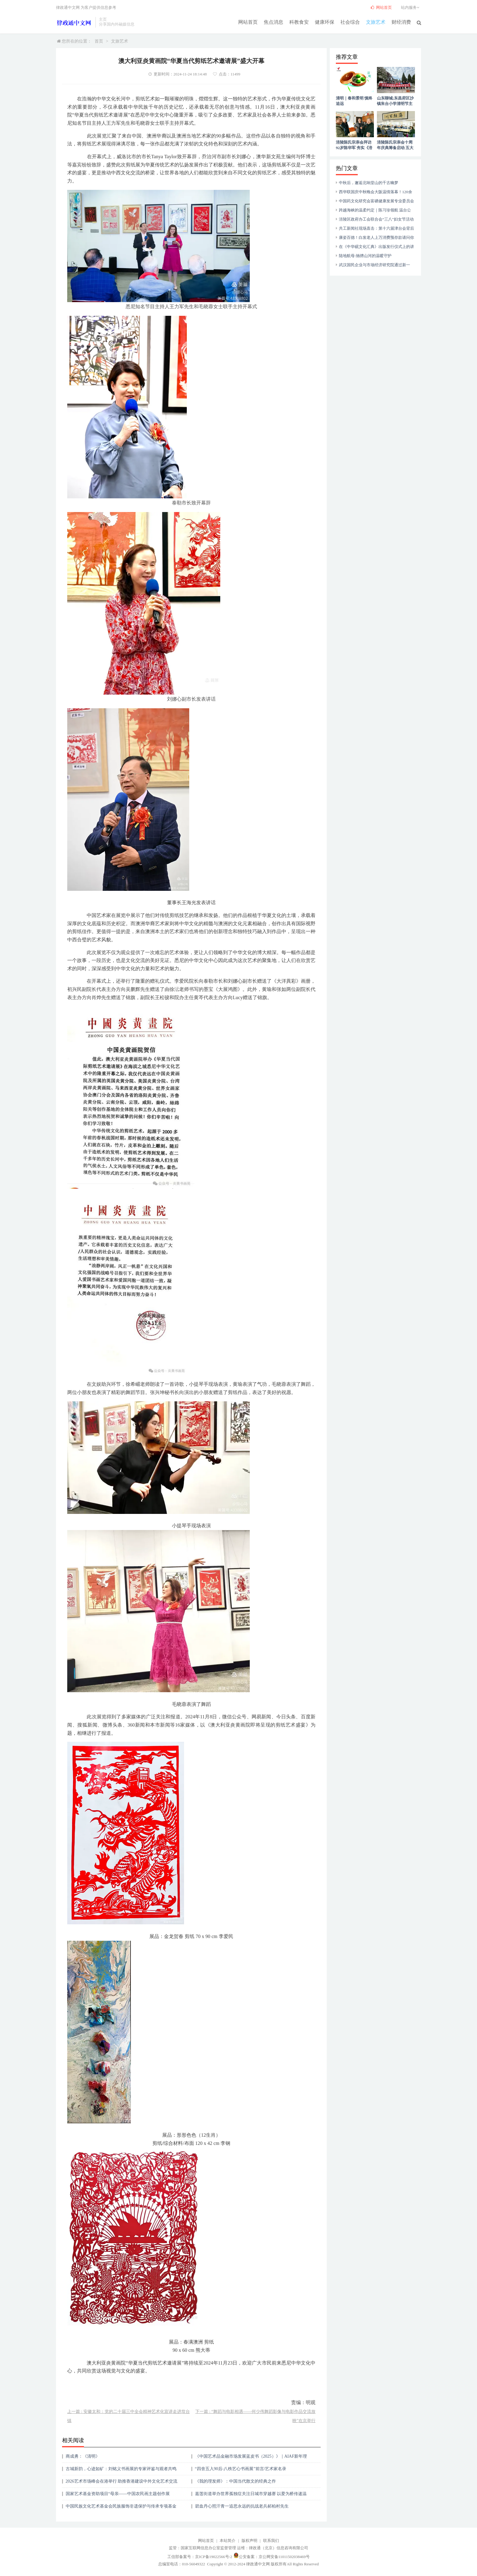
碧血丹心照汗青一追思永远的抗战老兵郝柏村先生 (242, 2506)
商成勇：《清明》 (83, 2456)
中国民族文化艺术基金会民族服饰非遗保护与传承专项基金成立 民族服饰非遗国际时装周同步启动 (121, 2508)
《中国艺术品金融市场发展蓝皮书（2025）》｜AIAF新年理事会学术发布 (251, 2458)
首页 (99, 41)
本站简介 (227, 2540)
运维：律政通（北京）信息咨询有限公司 (272, 2548)
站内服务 (411, 7)
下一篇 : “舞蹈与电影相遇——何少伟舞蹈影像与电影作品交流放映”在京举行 (255, 2416)
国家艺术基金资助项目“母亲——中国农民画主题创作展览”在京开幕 (118, 2495)
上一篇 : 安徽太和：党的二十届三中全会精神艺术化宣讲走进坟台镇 (128, 2416)
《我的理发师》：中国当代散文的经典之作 (235, 2481)
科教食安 (299, 21)
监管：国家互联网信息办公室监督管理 (202, 2548)
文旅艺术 (375, 21)
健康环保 (324, 21)
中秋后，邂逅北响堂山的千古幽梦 (368, 182)
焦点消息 (273, 21)
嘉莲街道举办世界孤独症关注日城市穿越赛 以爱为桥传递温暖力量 (251, 2495)
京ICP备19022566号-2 (213, 2556)
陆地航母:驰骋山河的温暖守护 (365, 255)
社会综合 (350, 21)
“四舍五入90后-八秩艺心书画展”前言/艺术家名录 (241, 2468)
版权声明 (249, 2540)
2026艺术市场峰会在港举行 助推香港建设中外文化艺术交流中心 (122, 2483)
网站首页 (248, 21)
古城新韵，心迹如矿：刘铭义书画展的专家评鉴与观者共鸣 (121, 2468)
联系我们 (271, 2540)
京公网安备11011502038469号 (284, 2556)
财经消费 (401, 21)
